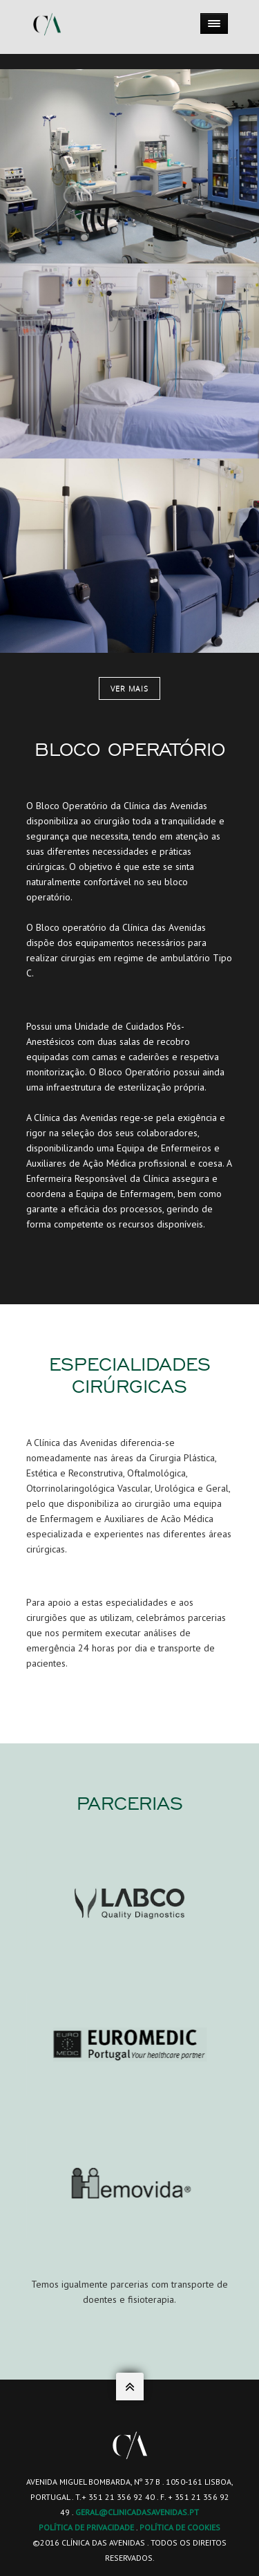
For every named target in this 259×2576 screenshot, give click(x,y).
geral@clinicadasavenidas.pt (137, 2512)
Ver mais (129, 688)
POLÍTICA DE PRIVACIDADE (86, 2527)
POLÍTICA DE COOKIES (180, 2527)
